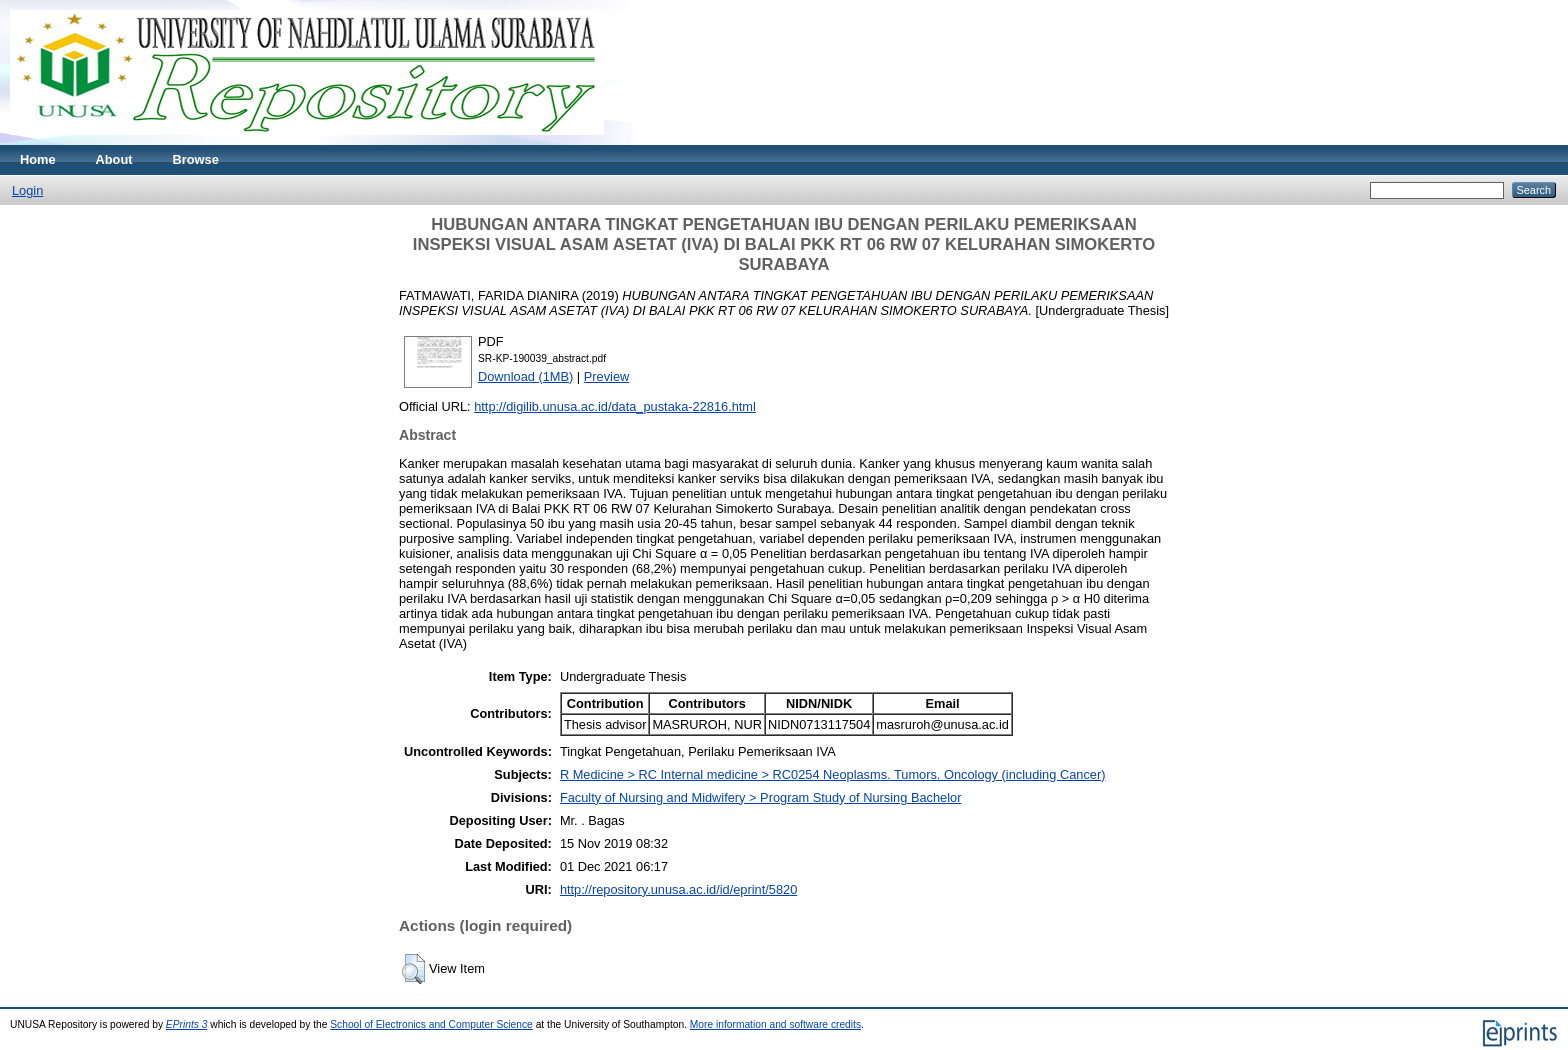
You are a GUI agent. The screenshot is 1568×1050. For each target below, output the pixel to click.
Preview (607, 376)
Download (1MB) (525, 376)
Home (38, 159)
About (114, 159)
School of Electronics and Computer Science (431, 1024)
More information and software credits (775, 1024)
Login (27, 190)
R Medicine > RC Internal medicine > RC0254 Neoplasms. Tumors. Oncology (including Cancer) (833, 774)
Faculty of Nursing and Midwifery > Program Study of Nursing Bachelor (761, 797)
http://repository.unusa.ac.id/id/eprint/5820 (678, 889)
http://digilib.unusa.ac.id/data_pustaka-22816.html (615, 406)
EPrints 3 (187, 1024)
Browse (196, 159)
